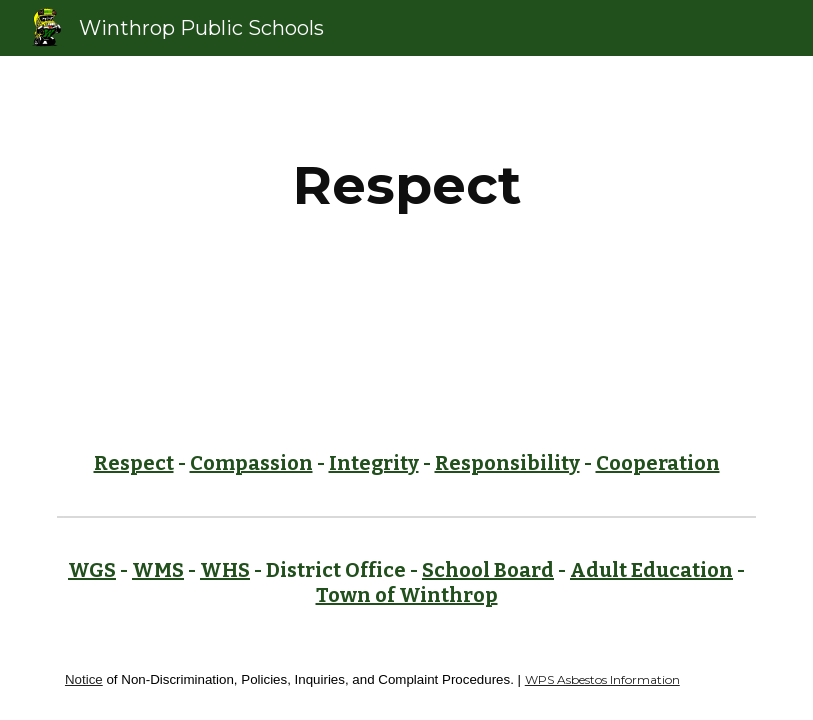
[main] (406, 185)
